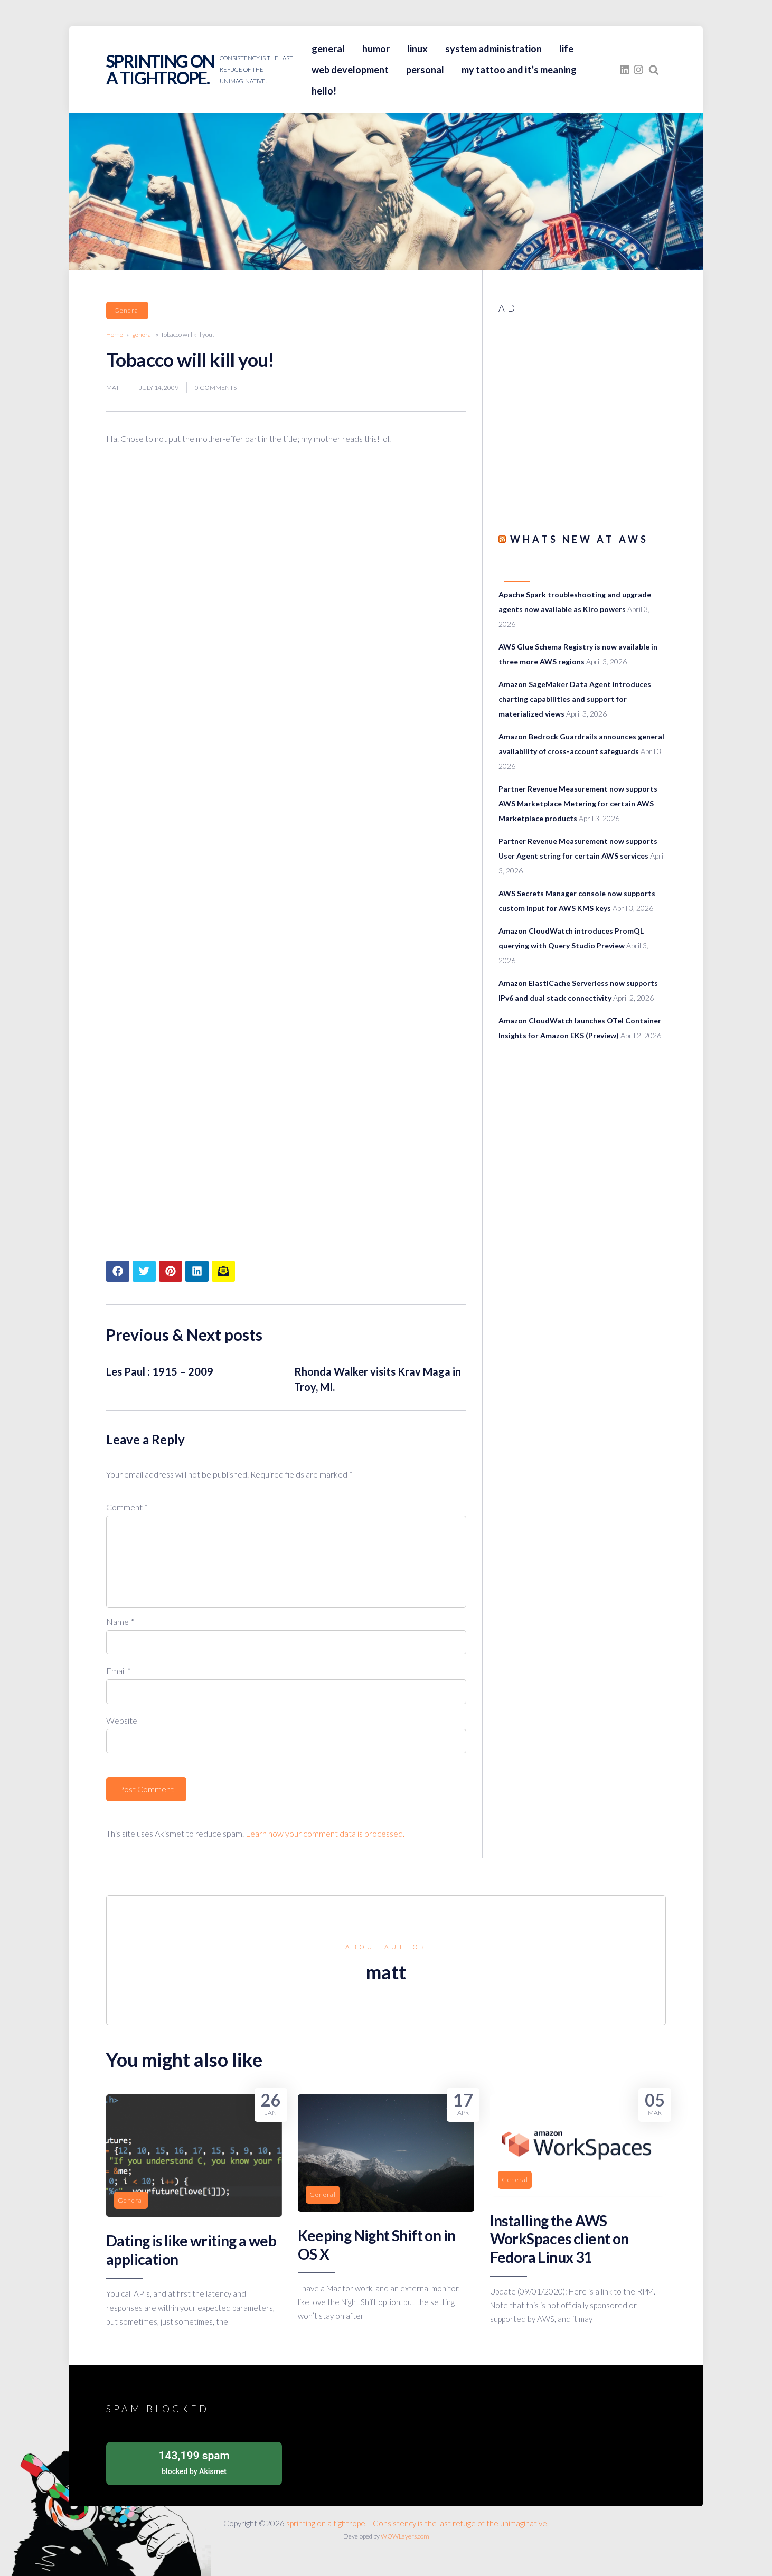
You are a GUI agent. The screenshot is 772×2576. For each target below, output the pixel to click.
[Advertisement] (582, 412)
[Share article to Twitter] (144, 1271)
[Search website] (654, 69)
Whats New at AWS (579, 539)
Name (120, 1621)
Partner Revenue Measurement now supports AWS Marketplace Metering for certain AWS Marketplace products (577, 803)
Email (118, 1671)
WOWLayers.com (405, 2536)
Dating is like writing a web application (191, 2250)
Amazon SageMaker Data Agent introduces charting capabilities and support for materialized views (574, 699)
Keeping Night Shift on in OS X (376, 2244)
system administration (493, 48)
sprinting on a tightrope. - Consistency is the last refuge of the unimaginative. (417, 2523)
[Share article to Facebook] (117, 1271)
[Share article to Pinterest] (170, 1271)
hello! (324, 91)
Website (121, 1720)
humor (376, 48)
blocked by (194, 2461)
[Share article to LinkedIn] (197, 1271)
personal (425, 70)
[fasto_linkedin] (625, 69)
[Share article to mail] (223, 1271)
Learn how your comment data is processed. (325, 1833)
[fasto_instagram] (638, 69)
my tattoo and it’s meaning (519, 70)
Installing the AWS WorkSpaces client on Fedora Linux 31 (559, 2239)
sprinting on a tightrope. (160, 69)
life (566, 48)
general (328, 48)
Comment (127, 1507)
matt (114, 387)
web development (350, 70)
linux (417, 48)
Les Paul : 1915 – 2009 (159, 1371)
